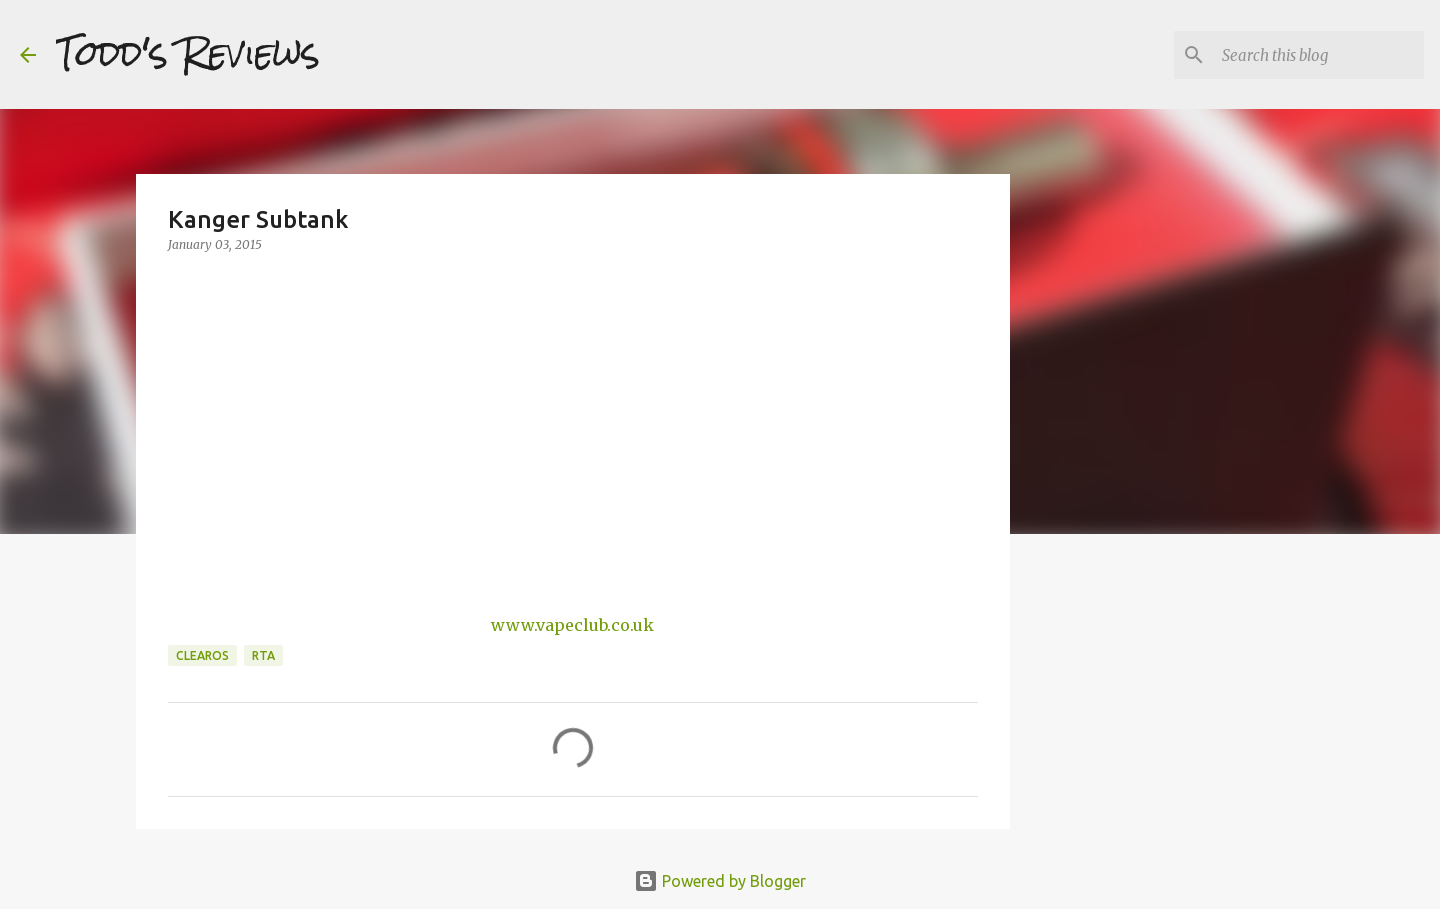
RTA (263, 655)
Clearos (202, 655)
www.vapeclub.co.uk (572, 625)
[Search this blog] (1319, 55)
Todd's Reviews (188, 54)
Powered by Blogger (720, 881)
